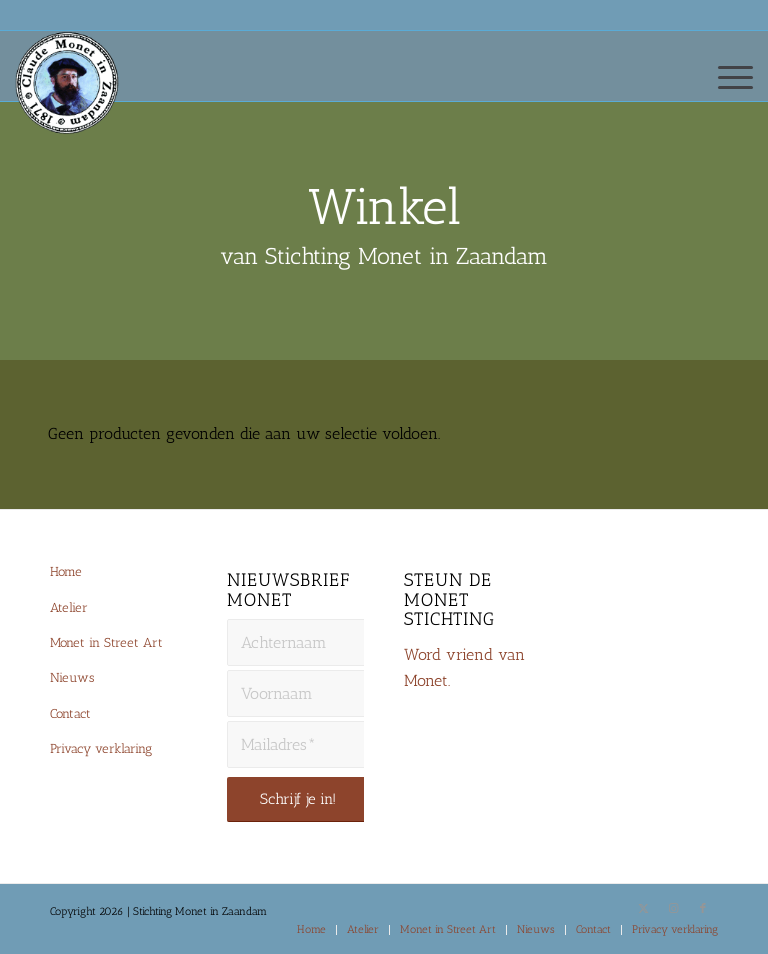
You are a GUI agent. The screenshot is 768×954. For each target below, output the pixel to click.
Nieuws (72, 677)
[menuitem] (725, 76)
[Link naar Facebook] (703, 909)
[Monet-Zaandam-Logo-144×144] (76, 106)
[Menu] (725, 76)
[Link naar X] (643, 909)
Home (66, 571)
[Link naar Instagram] (673, 909)
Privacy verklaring (101, 748)
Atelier (69, 607)
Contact (70, 713)
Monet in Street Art (106, 642)
